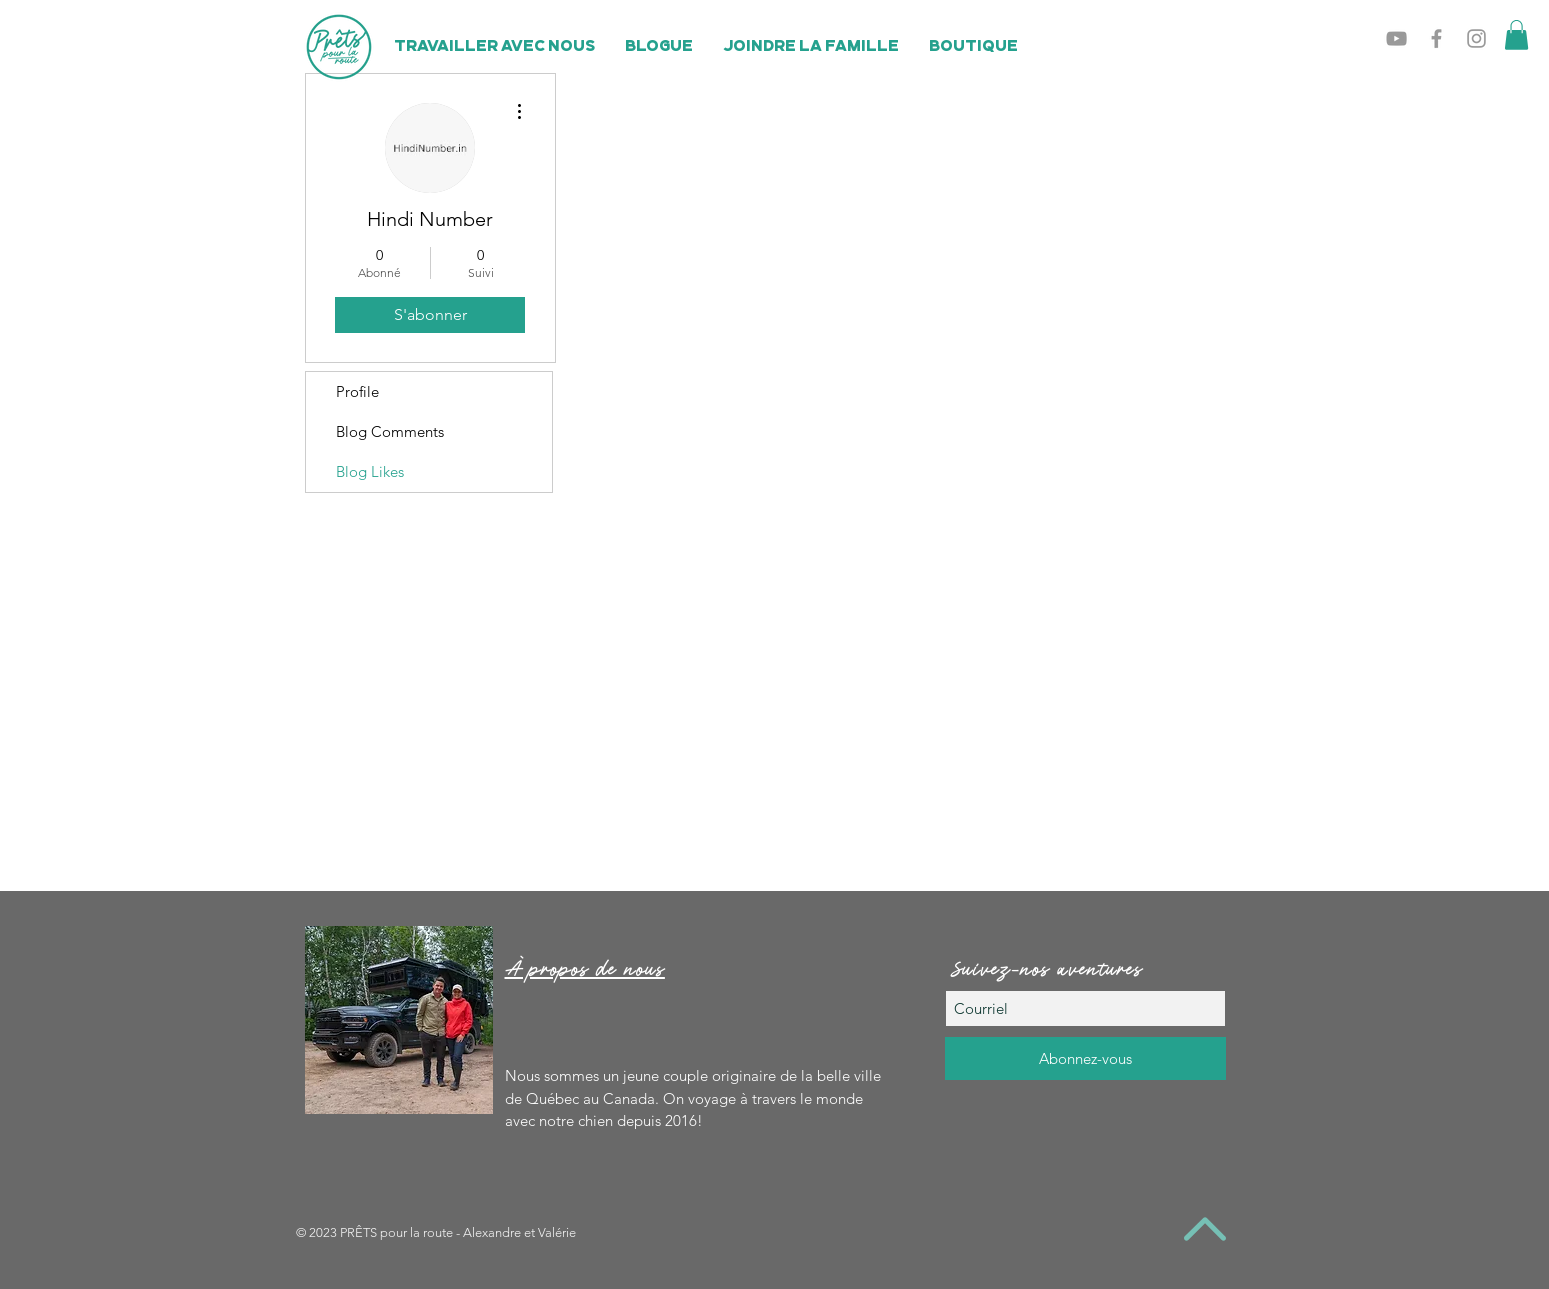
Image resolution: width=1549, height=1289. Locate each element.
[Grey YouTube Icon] (1396, 38)
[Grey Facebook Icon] (1436, 38)
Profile (357, 391)
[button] (1516, 35)
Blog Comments (390, 431)
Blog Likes (370, 471)
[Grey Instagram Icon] (1476, 38)
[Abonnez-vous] (1085, 1058)
